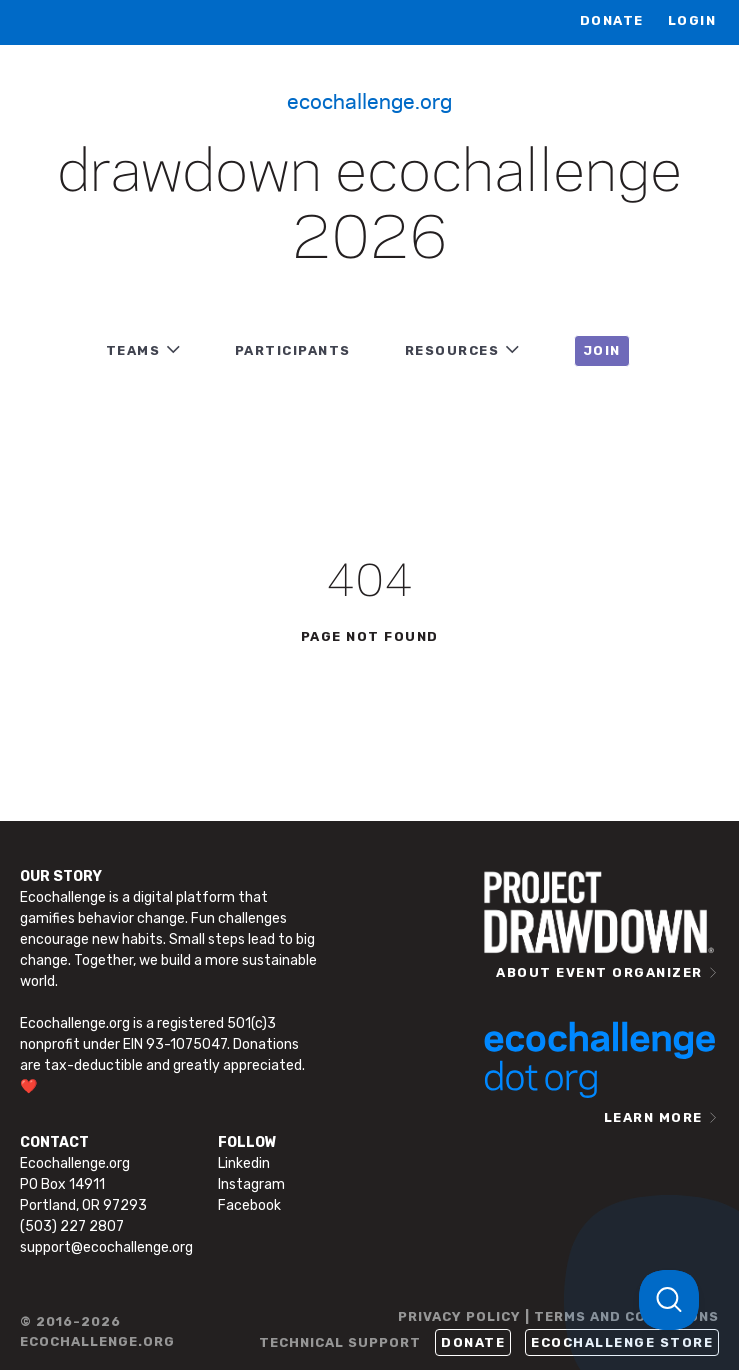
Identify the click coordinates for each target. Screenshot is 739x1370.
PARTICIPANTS (293, 350)
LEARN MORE (653, 1117)
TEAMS (133, 350)
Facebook (249, 1205)
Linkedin (244, 1163)
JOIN (602, 350)
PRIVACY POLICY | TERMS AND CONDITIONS (558, 1316)
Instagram (251, 1184)
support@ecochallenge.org (106, 1247)
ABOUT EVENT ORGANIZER (599, 972)
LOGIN (692, 20)
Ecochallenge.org (369, 100)
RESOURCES (452, 350)
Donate (612, 20)
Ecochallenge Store (622, 1342)
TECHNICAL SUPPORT (340, 1342)
